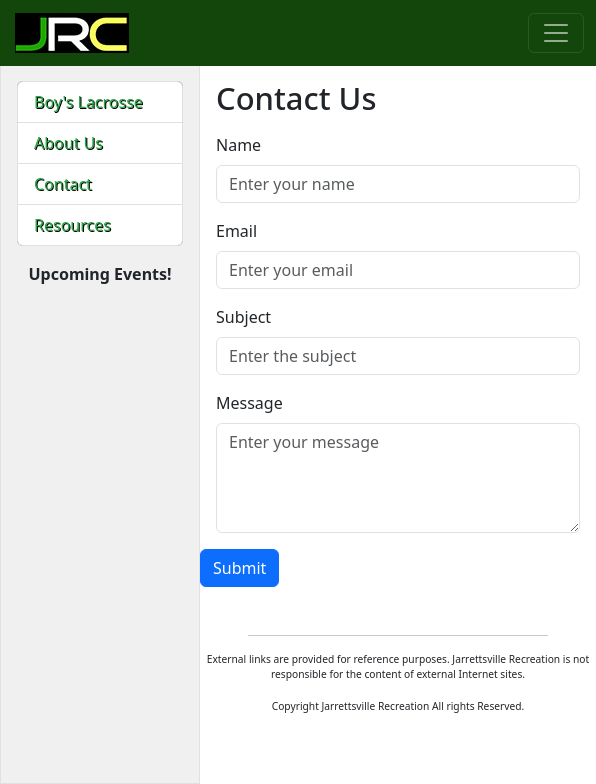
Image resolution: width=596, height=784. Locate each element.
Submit (239, 568)
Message (249, 403)
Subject (243, 317)
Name (238, 145)
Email (236, 231)
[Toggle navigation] (556, 33)
